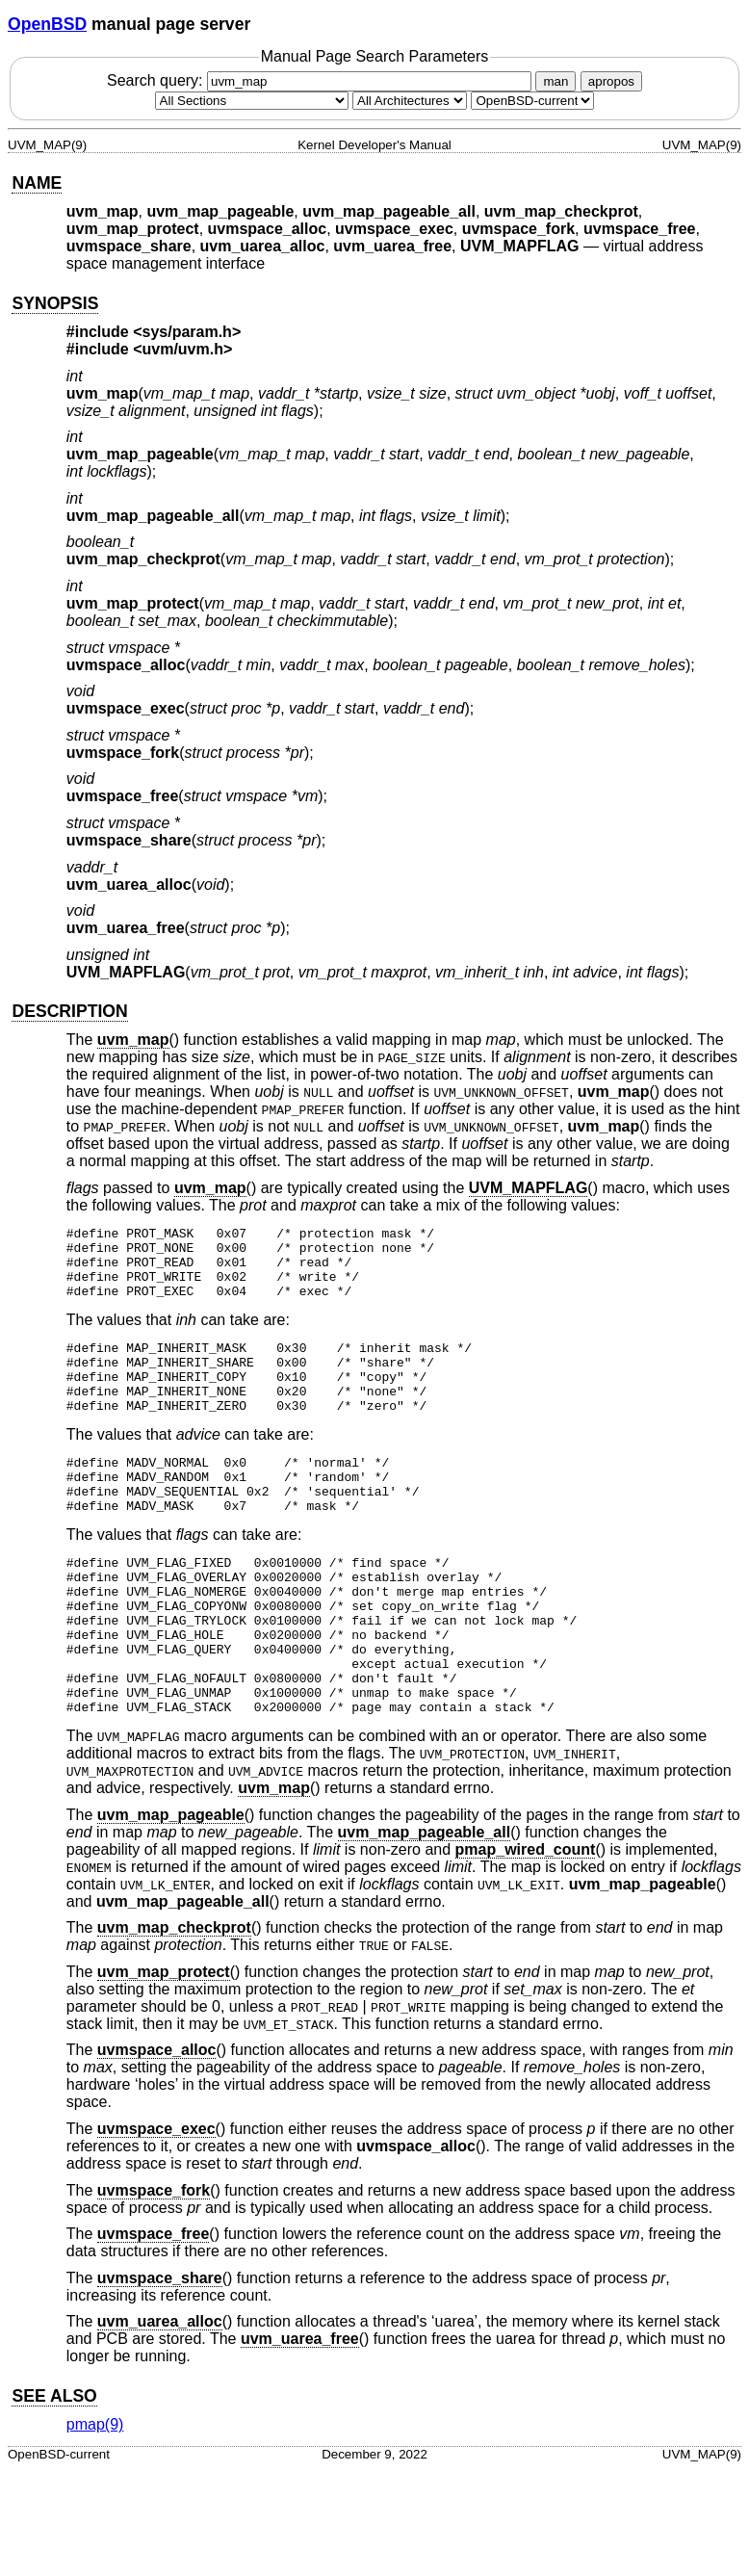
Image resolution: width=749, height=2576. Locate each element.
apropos (611, 81)
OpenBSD (47, 24)
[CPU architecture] (409, 100)
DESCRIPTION (69, 1011)
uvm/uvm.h (182, 349)
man (555, 81)
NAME (37, 183)
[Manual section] (252, 100)
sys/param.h (187, 332)
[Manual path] (532, 100)
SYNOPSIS (55, 303)
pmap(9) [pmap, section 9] (95, 2496)
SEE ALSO (54, 2468)
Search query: (321, 80)
